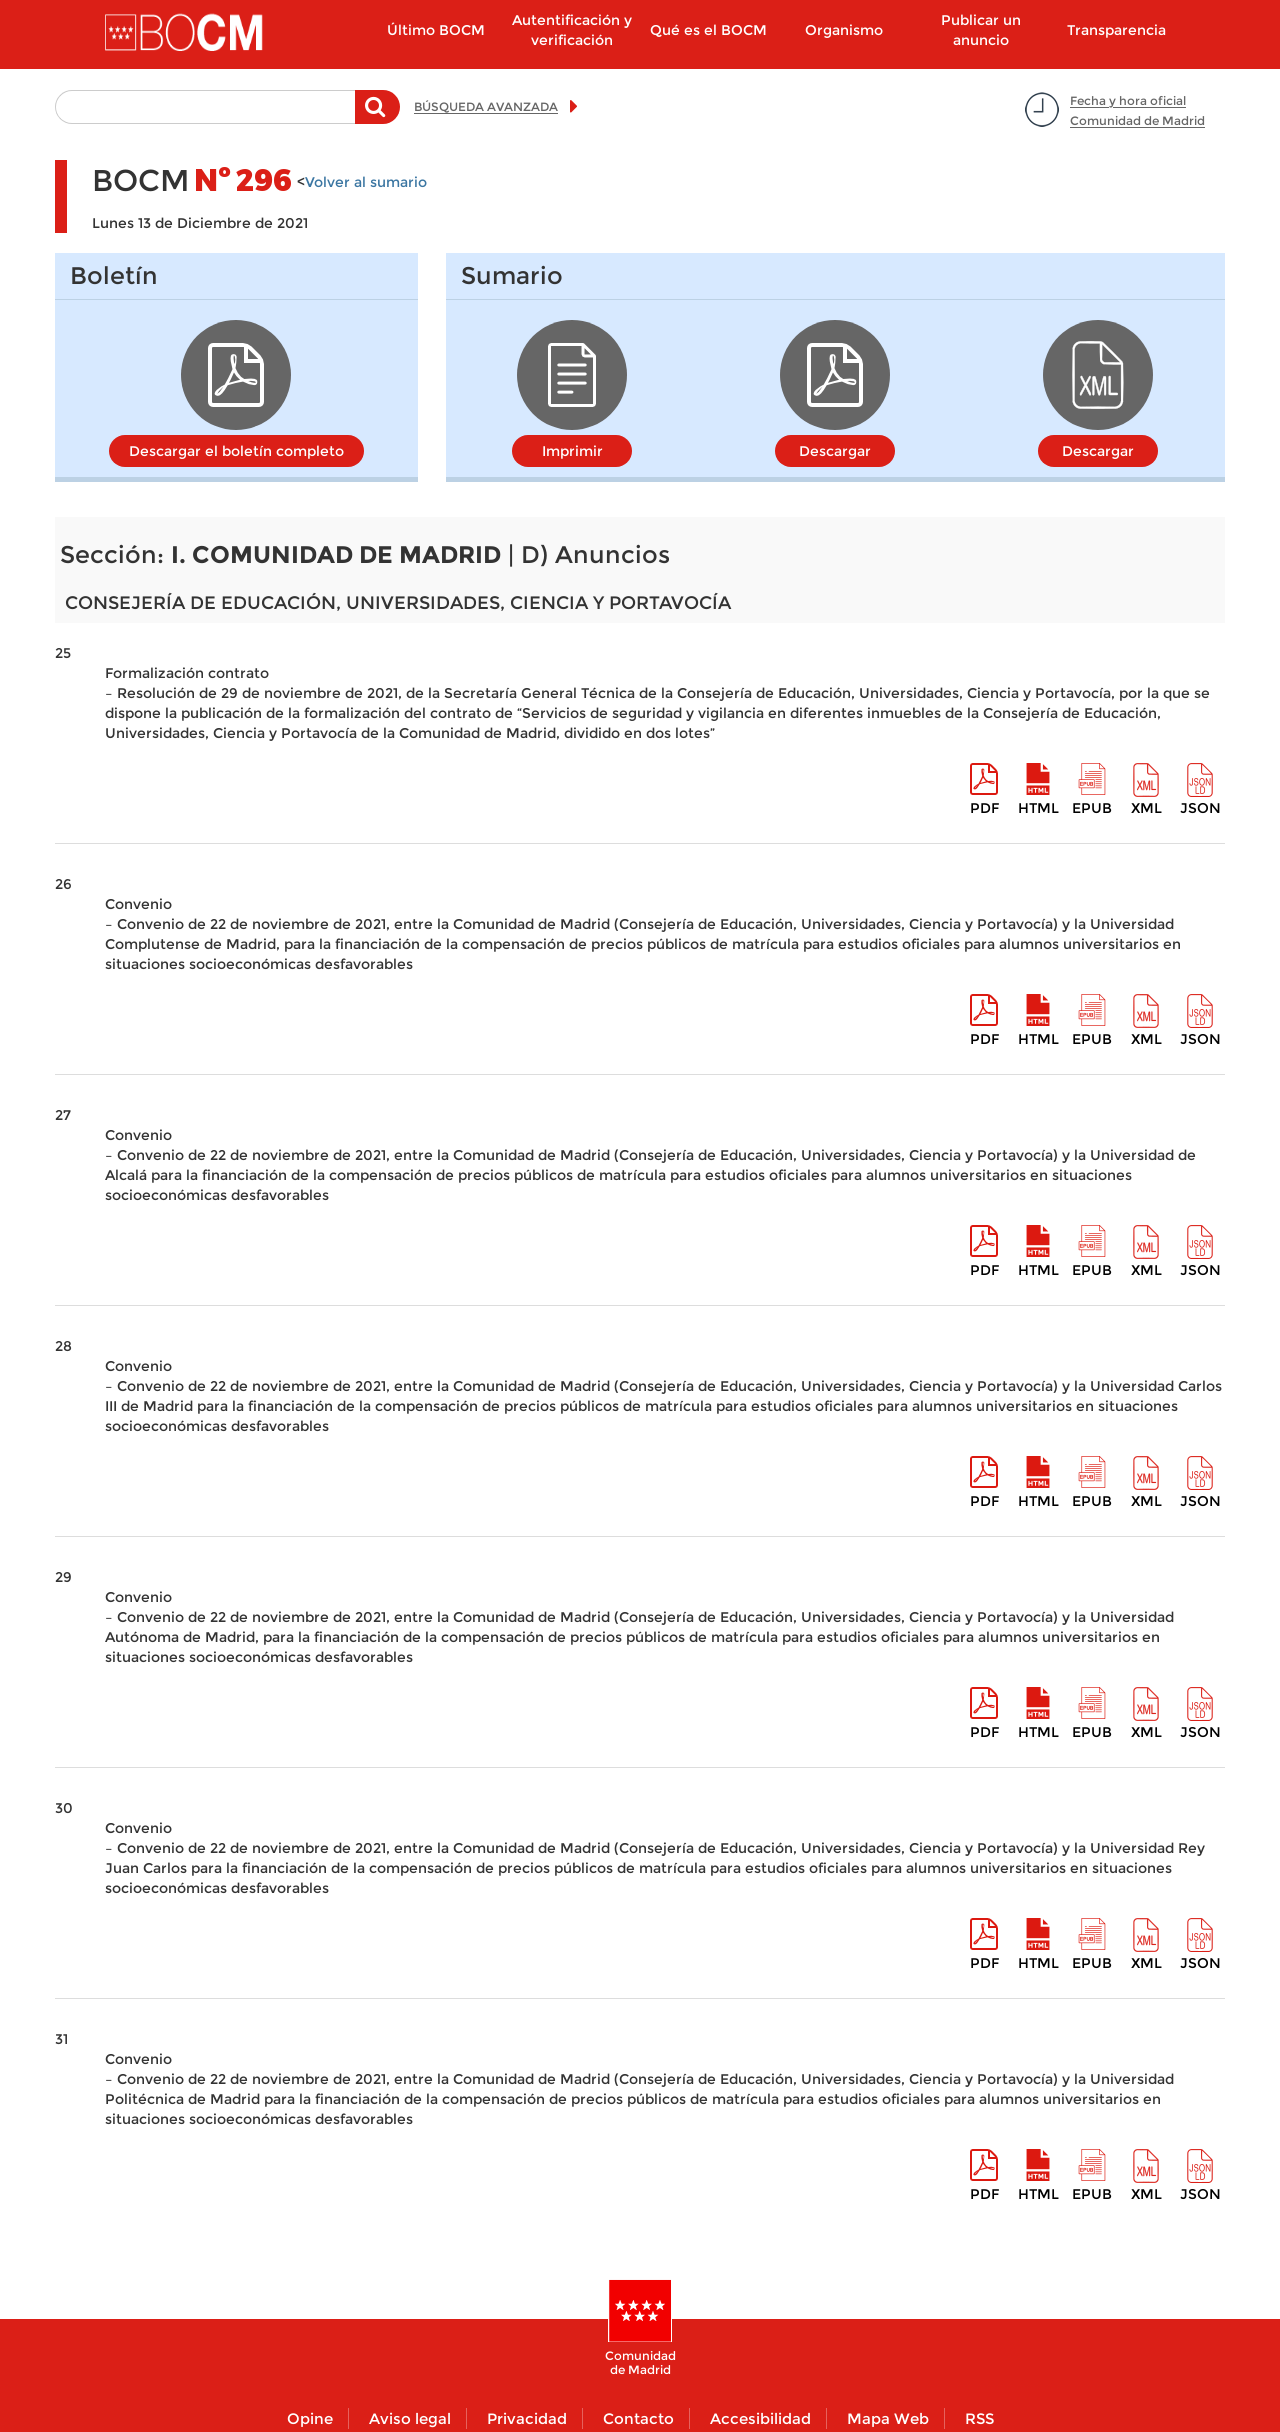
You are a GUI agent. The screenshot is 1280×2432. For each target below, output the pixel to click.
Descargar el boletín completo (236, 451)
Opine (310, 2418)
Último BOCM (436, 30)
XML (1146, 808)
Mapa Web (888, 2418)
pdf (984, 808)
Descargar (835, 451)
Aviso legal (410, 2418)
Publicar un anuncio (981, 30)
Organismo (844, 30)
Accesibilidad (760, 2418)
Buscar (377, 117)
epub (1092, 808)
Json (1200, 808)
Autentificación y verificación (572, 30)
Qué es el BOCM (708, 30)
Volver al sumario (366, 182)
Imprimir (572, 451)
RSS (979, 2418)
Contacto (638, 2418)
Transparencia (1116, 30)
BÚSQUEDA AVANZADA (486, 106)
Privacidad (527, 2418)
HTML (1038, 808)
